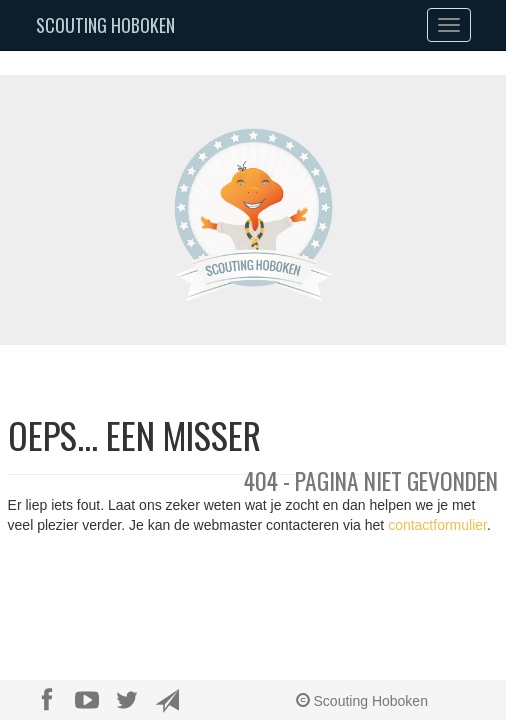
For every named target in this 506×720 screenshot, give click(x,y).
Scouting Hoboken (105, 25)
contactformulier (437, 525)
